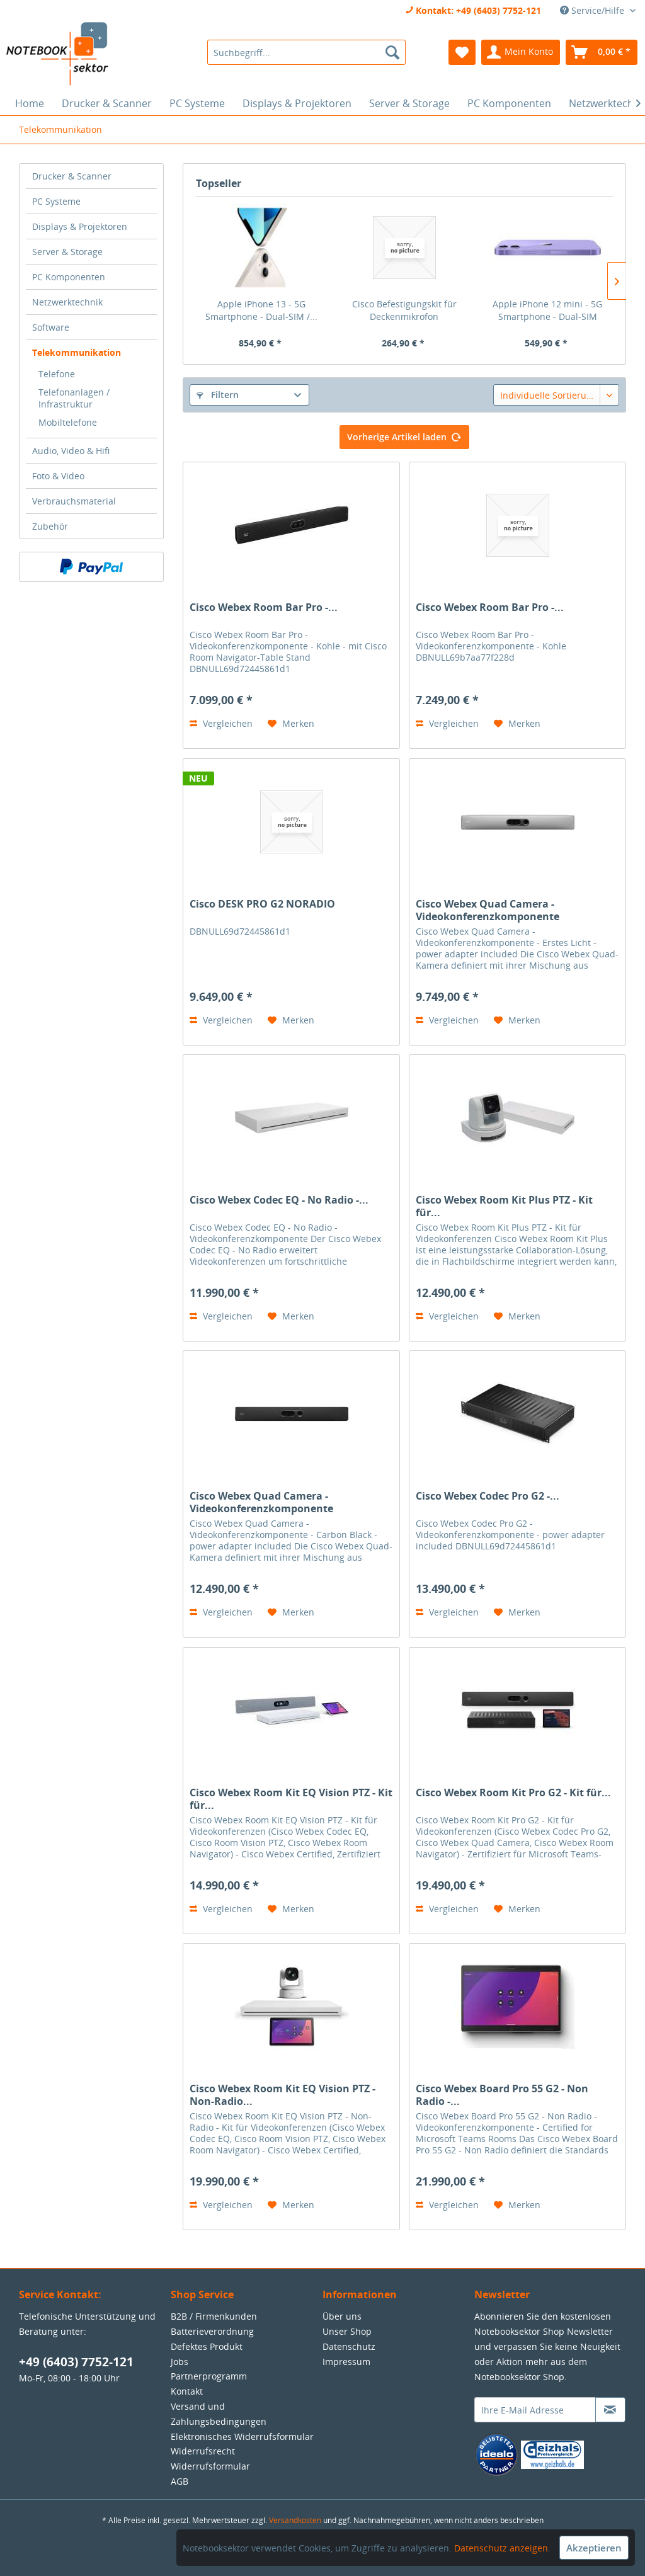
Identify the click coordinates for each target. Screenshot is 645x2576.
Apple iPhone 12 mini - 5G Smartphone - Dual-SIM (547, 310)
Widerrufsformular (210, 2466)
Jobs (179, 2362)
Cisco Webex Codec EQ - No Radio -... (279, 1200)
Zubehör (50, 526)
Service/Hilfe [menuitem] (593, 10)
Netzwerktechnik (67, 302)
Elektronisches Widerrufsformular (242, 2436)
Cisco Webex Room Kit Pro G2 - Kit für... (513, 1792)
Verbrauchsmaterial (74, 501)
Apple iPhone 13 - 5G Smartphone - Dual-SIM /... (261, 310)
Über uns (342, 2316)
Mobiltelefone (67, 422)
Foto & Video (58, 476)
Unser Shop (347, 2331)
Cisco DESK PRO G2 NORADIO (262, 904)
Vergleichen (221, 723)
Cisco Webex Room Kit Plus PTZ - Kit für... (504, 1206)
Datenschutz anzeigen (501, 2548)
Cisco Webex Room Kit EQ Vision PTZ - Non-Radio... (282, 2094)
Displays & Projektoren (79, 226)
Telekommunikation (76, 352)
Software (50, 327)
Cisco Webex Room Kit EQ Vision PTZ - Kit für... (291, 1798)
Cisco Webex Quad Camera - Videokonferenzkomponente (487, 910)
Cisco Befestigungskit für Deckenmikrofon (404, 310)
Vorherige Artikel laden (404, 435)
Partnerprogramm (209, 2376)
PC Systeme (56, 201)
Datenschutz (348, 2346)
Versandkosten (295, 2520)
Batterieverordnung (212, 2331)
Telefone (56, 374)
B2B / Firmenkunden (214, 2316)
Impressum (346, 2362)
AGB (179, 2481)
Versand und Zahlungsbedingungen (218, 2413)
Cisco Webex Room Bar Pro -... (264, 607)
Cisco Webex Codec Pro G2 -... (487, 1496)
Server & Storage (67, 252)
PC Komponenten (68, 277)
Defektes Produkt (207, 2346)
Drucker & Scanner (71, 176)
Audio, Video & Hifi (71, 451)
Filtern (218, 395)
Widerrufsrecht (203, 2451)
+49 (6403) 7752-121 (76, 2362)
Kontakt (187, 2391)
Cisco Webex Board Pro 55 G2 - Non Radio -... (502, 2094)
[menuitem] (306, 52)
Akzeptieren (594, 2547)
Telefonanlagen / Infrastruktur (74, 398)
